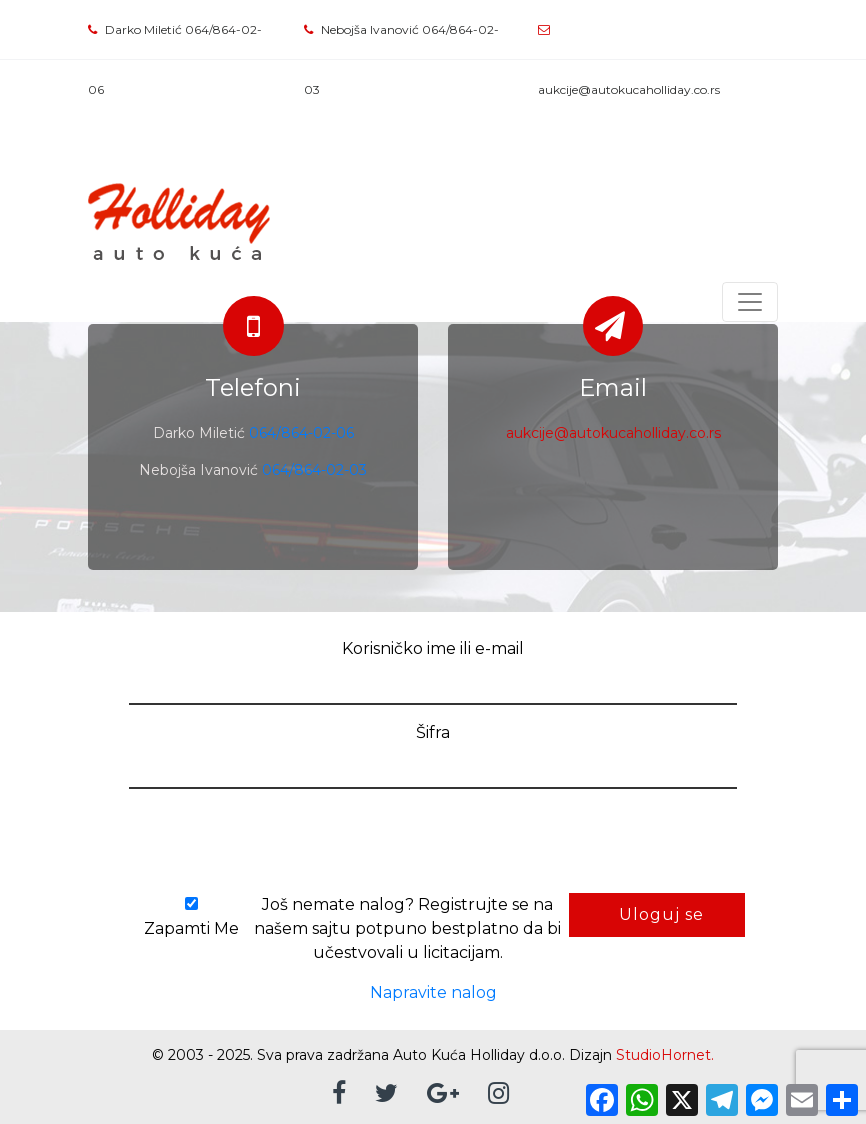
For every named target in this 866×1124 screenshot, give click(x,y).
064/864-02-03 (314, 470)
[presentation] (265, 844)
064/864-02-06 (301, 433)
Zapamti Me (191, 917)
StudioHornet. (665, 1055)
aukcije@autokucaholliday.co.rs (629, 89)
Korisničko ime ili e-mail (433, 648)
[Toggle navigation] (750, 302)
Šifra (433, 732)
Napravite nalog (433, 992)
